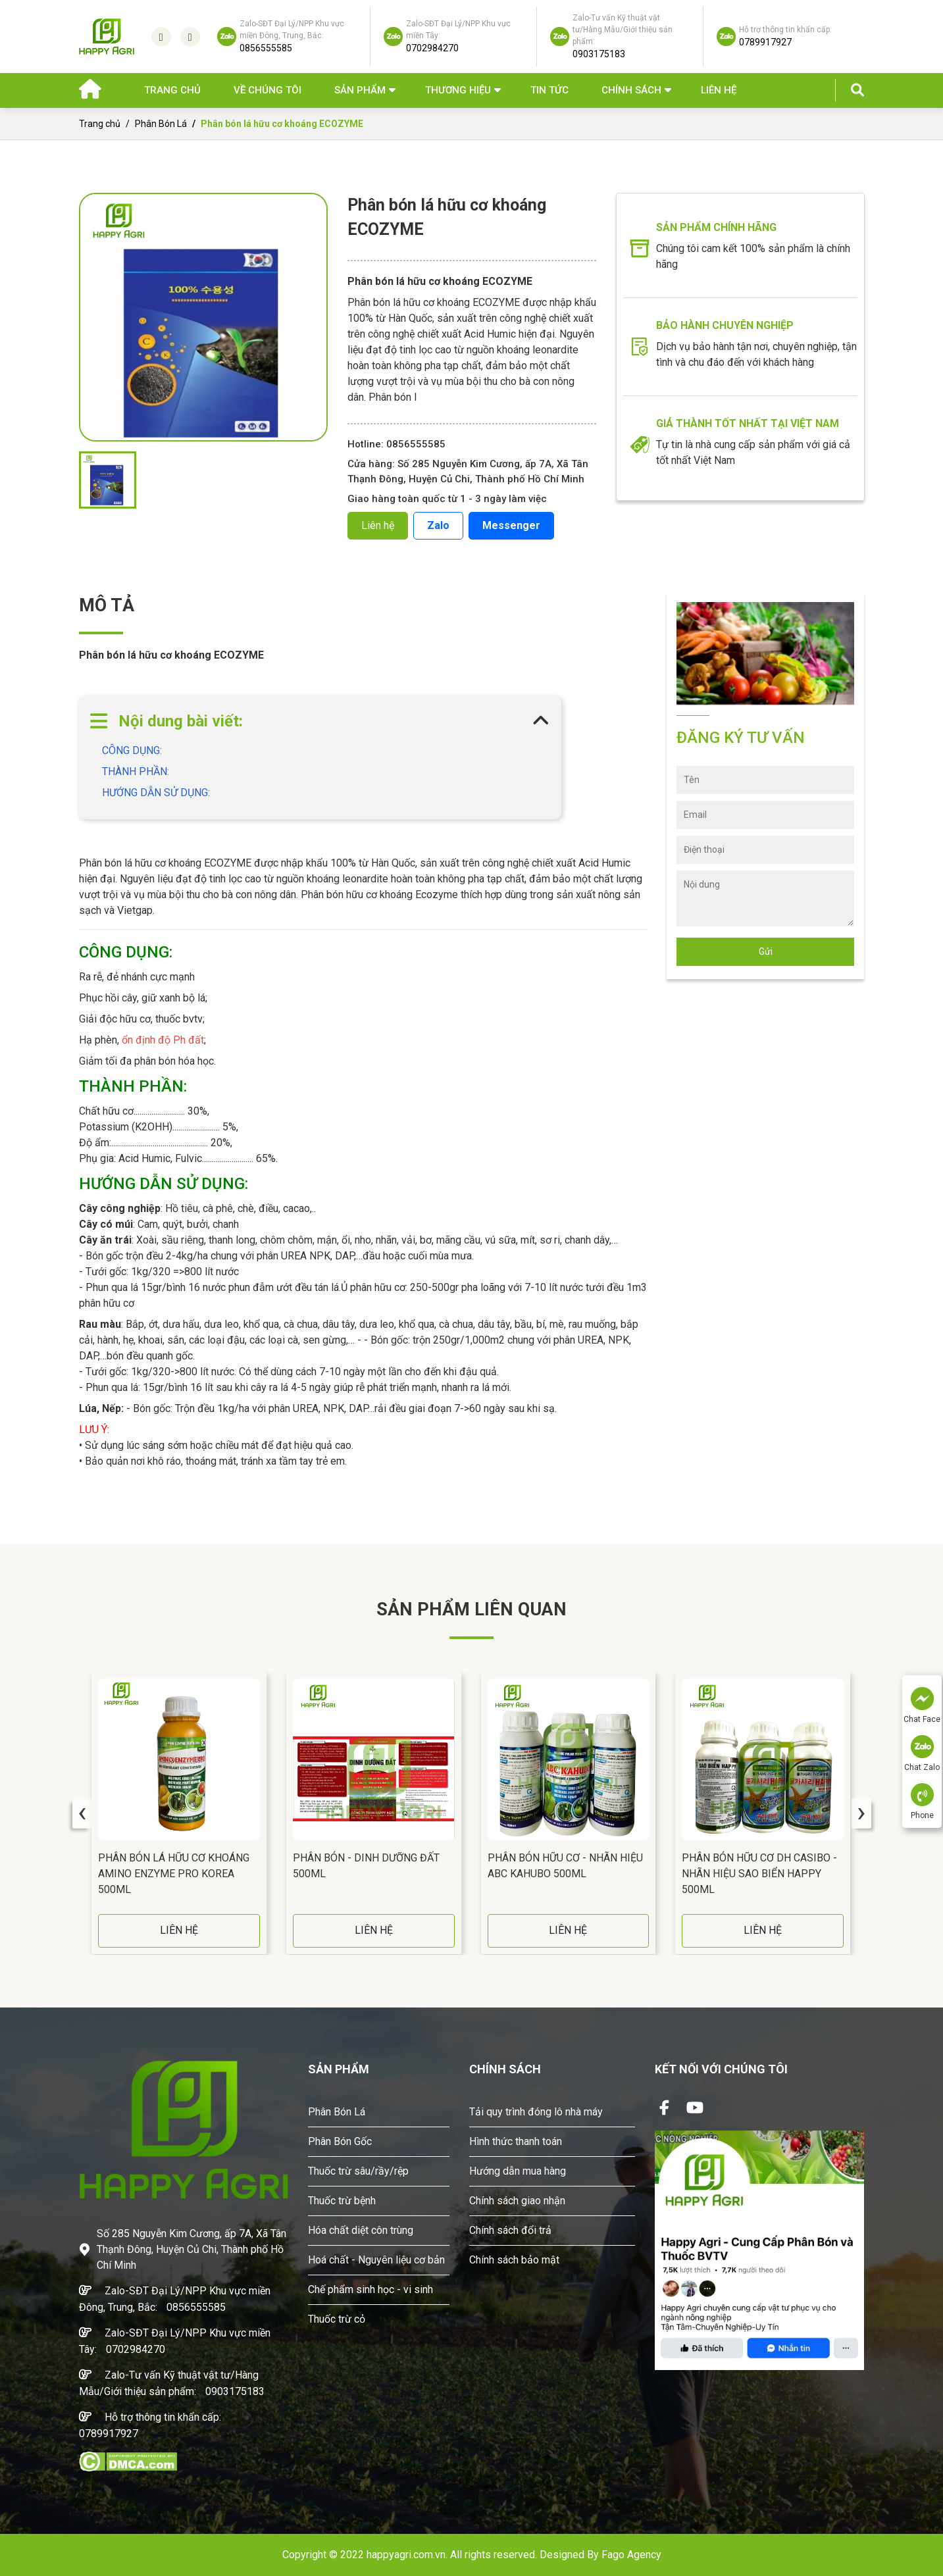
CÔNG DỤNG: (132, 750)
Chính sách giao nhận (517, 2200)
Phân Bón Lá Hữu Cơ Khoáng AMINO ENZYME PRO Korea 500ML (173, 1874)
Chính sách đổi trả (510, 2230)
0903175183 (235, 2391)
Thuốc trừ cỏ (336, 2319)
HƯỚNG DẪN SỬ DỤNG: (157, 792)
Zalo (438, 525)
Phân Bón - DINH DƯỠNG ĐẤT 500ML (366, 1866)
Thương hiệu (458, 90)
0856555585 (196, 2307)
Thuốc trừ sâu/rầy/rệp (358, 2171)
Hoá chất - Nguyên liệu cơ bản (376, 2260)
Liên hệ (718, 90)
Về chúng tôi (267, 90)
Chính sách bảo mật (514, 2260)
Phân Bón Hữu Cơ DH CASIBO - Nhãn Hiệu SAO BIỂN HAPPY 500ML (759, 1874)
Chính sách (631, 90)
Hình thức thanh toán (515, 2141)
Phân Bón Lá (161, 123)
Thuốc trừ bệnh (342, 2200)
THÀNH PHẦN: (135, 771)
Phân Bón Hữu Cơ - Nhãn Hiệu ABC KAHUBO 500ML (565, 1866)
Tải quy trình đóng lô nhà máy (536, 2112)
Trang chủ (172, 90)
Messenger (511, 525)
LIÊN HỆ (179, 1930)
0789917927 (108, 2433)
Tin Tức (549, 90)
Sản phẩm (360, 90)
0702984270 (135, 2349)
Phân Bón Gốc (340, 2141)
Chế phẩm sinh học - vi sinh (370, 2289)
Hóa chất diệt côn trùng (360, 2230)
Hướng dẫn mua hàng (517, 2171)
